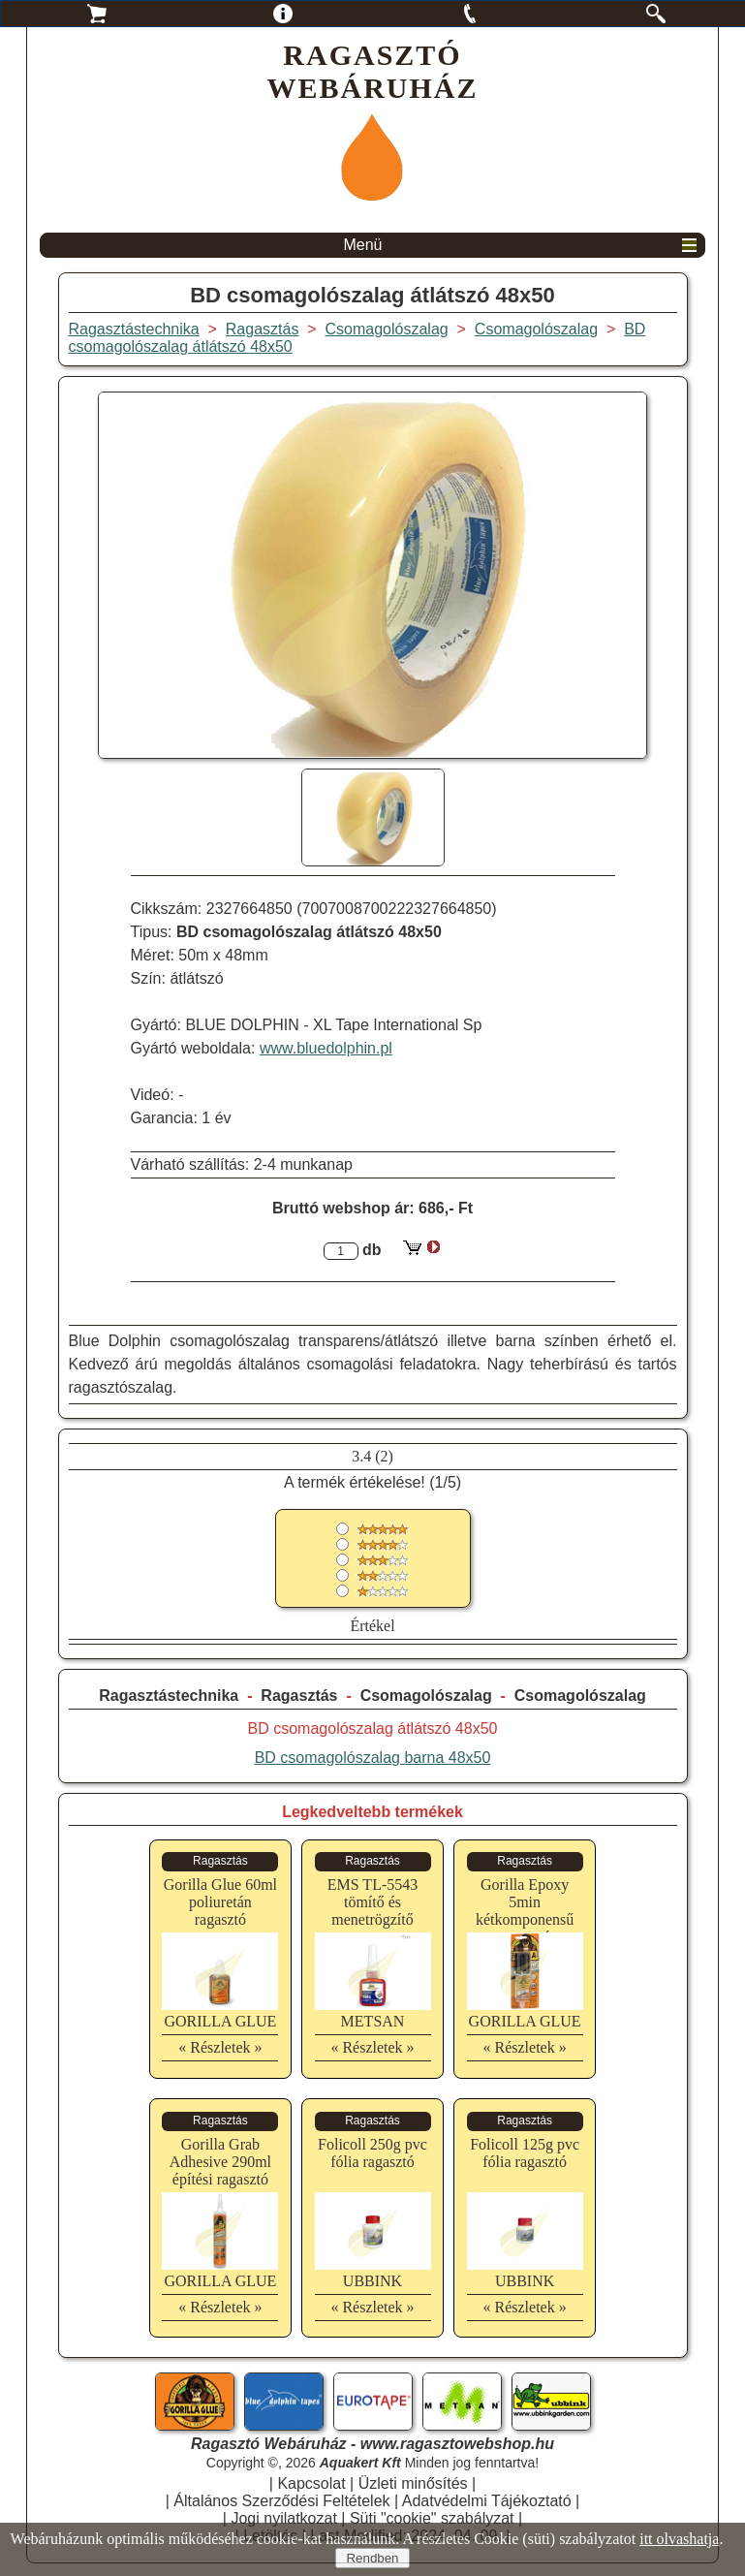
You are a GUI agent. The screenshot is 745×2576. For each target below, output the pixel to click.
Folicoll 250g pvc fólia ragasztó (372, 2153)
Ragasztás (299, 1695)
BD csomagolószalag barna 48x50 (373, 1757)
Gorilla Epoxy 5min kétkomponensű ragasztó (525, 1910)
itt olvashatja (679, 2538)
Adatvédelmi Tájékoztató (487, 2501)
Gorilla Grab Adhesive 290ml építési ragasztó (220, 2161)
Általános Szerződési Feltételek (281, 2501)
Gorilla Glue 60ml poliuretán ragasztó (220, 1902)
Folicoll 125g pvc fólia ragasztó (524, 2153)
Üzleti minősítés (413, 2483)
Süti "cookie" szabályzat (432, 2518)
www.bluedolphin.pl (326, 1048)
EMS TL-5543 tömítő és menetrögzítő (372, 1902)
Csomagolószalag (426, 1695)
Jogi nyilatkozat (283, 2518)
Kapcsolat (311, 2483)
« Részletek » (220, 2047)
